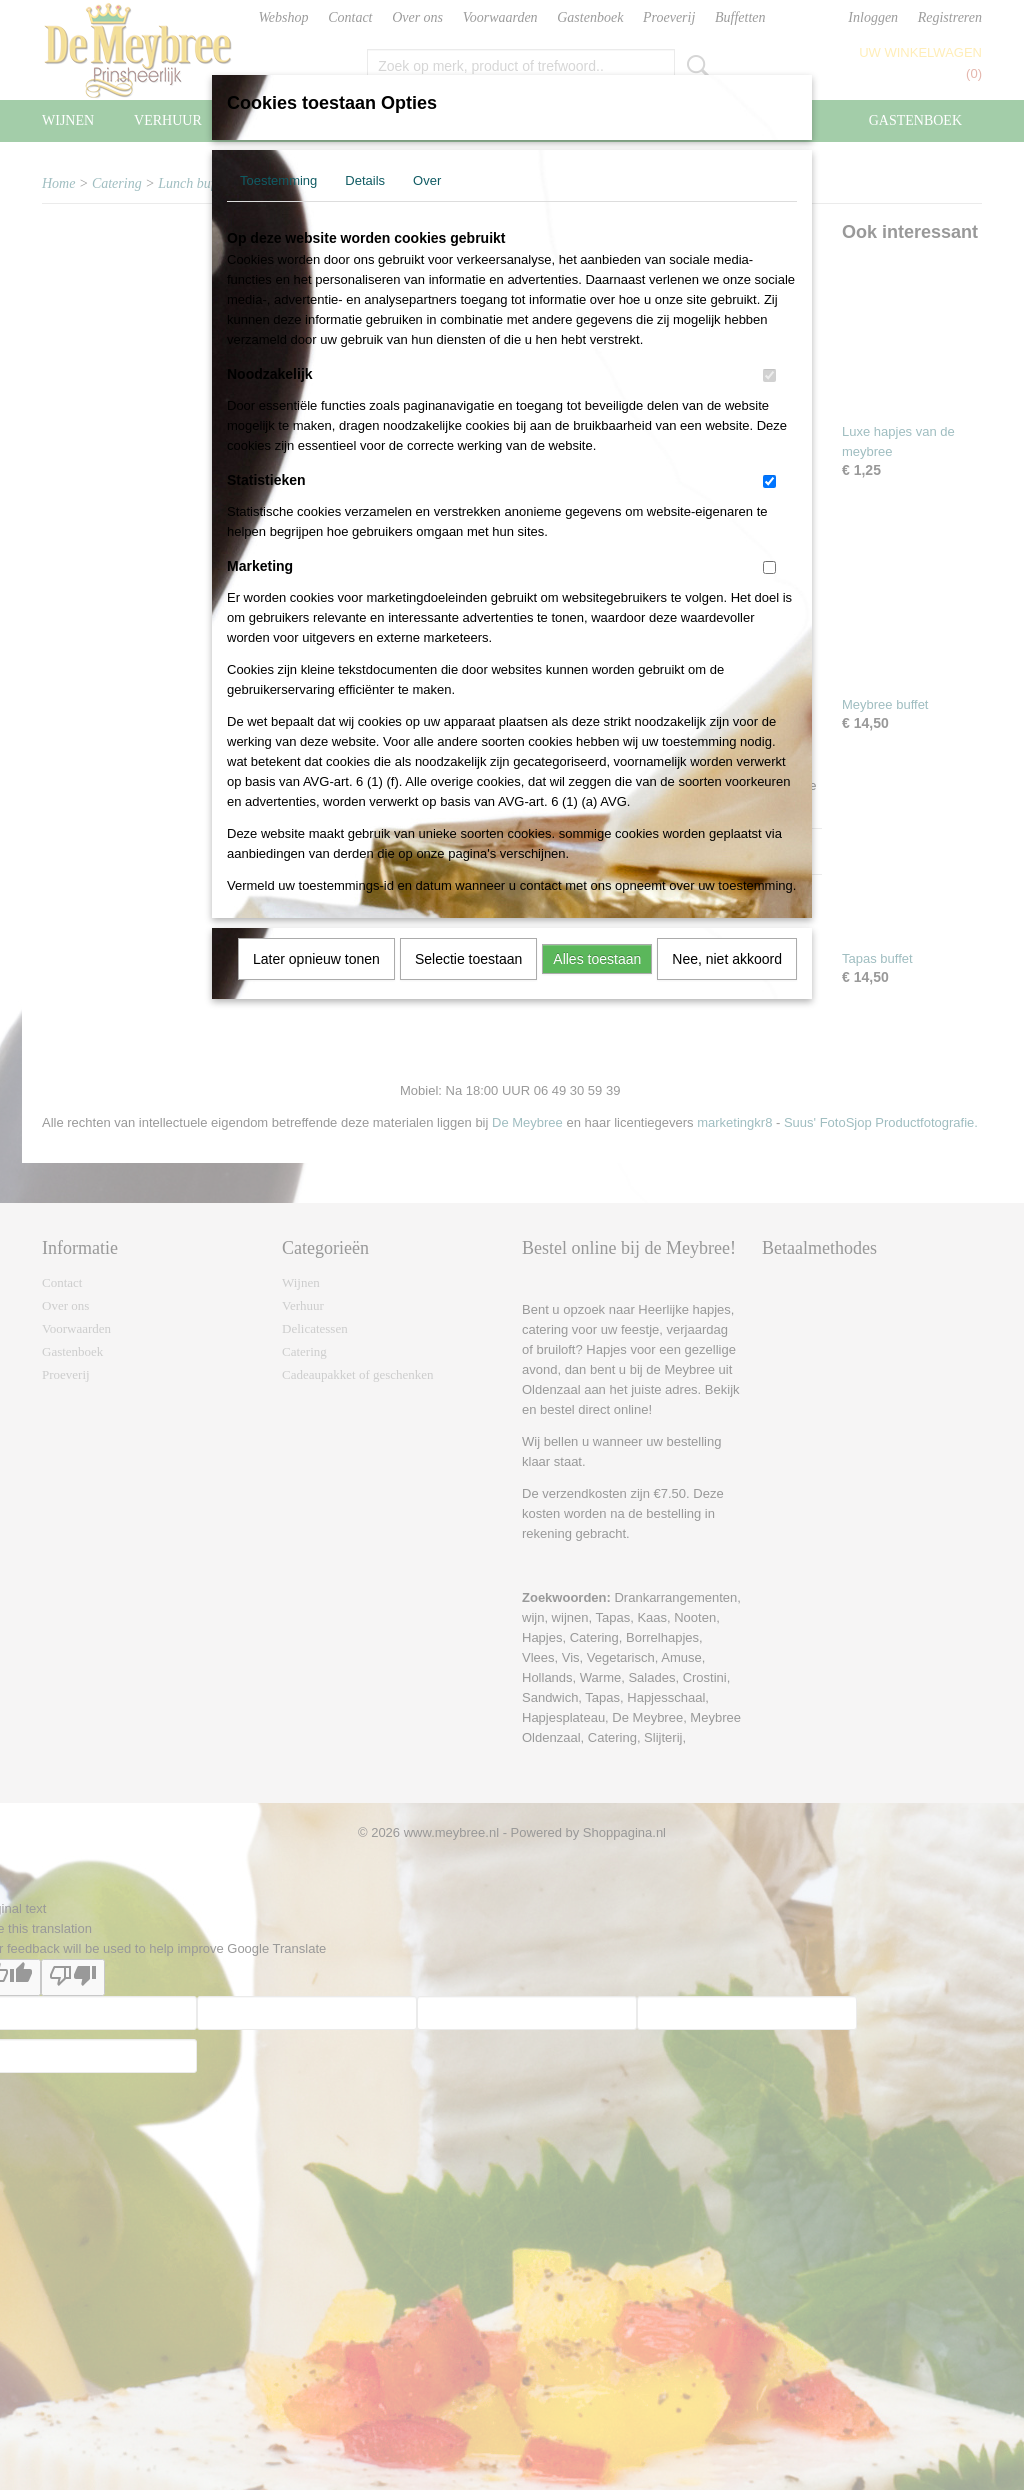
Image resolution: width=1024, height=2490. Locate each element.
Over (427, 180)
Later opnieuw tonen (316, 959)
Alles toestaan (597, 959)
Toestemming (278, 180)
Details (365, 180)
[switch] (769, 375)
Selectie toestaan (468, 959)
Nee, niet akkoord (727, 959)
